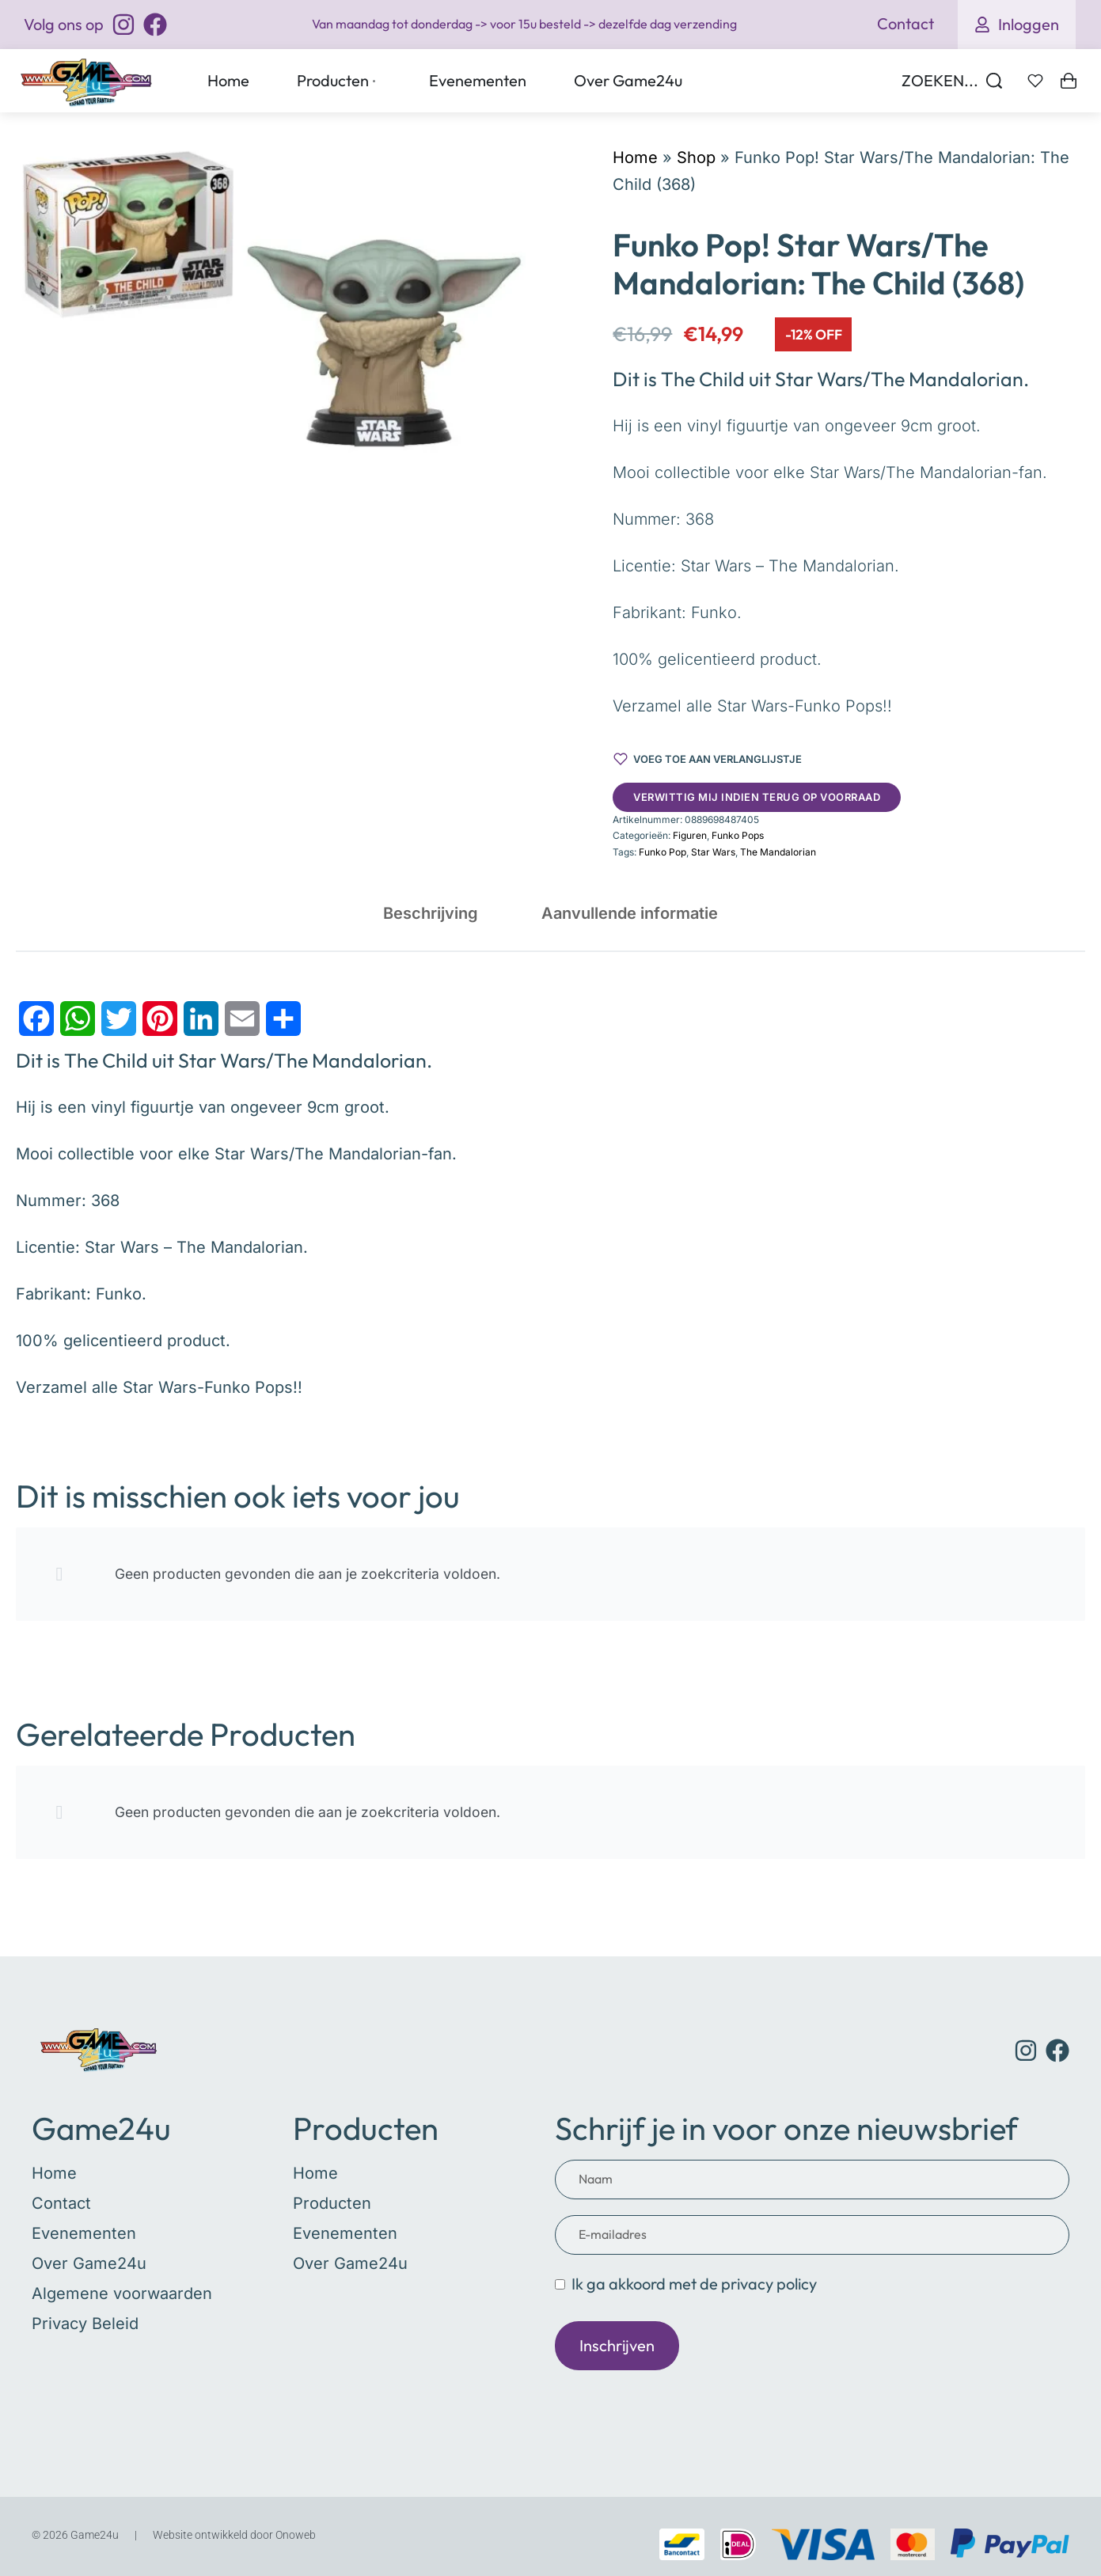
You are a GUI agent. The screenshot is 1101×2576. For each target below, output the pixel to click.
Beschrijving (430, 913)
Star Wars (713, 852)
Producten (366, 2128)
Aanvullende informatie (629, 913)
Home (635, 157)
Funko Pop (662, 852)
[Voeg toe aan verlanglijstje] (708, 759)
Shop (696, 157)
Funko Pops (738, 835)
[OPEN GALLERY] (271, 299)
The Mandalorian (778, 852)
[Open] (1035, 80)
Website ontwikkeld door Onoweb (234, 2535)
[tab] (430, 913)
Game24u (101, 2128)
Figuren (690, 835)
